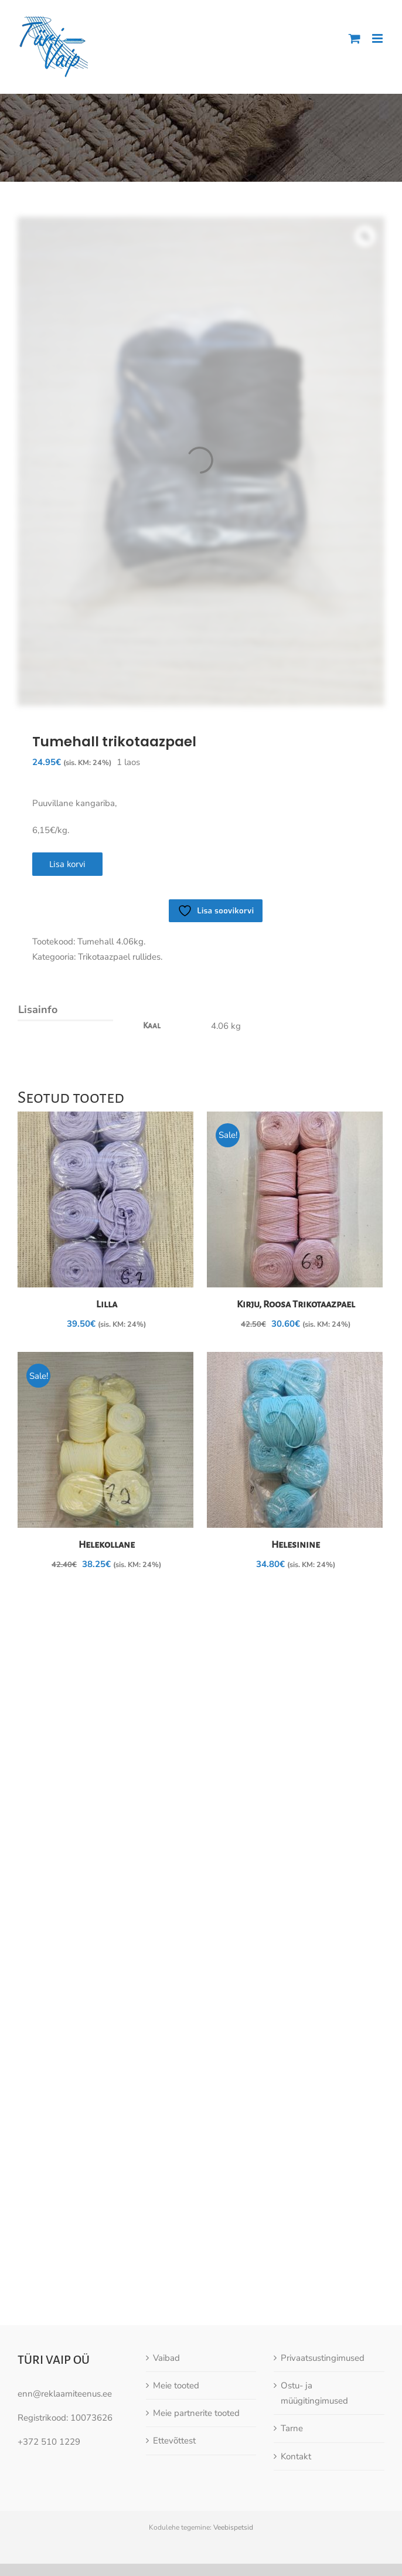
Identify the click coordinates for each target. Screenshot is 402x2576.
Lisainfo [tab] (37, 1009)
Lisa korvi (67, 863)
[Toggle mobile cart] (354, 38)
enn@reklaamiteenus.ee (65, 2278)
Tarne (292, 2313)
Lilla (106, 1304)
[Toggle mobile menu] (378, 38)
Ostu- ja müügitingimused (314, 2277)
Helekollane (107, 1545)
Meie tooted (176, 2270)
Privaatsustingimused (322, 2242)
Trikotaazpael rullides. (120, 957)
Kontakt (296, 2341)
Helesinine (295, 1545)
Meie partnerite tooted (196, 2297)
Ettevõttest (174, 2325)
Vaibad (166, 2242)
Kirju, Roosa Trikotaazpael (296, 1304)
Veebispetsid (233, 2412)
